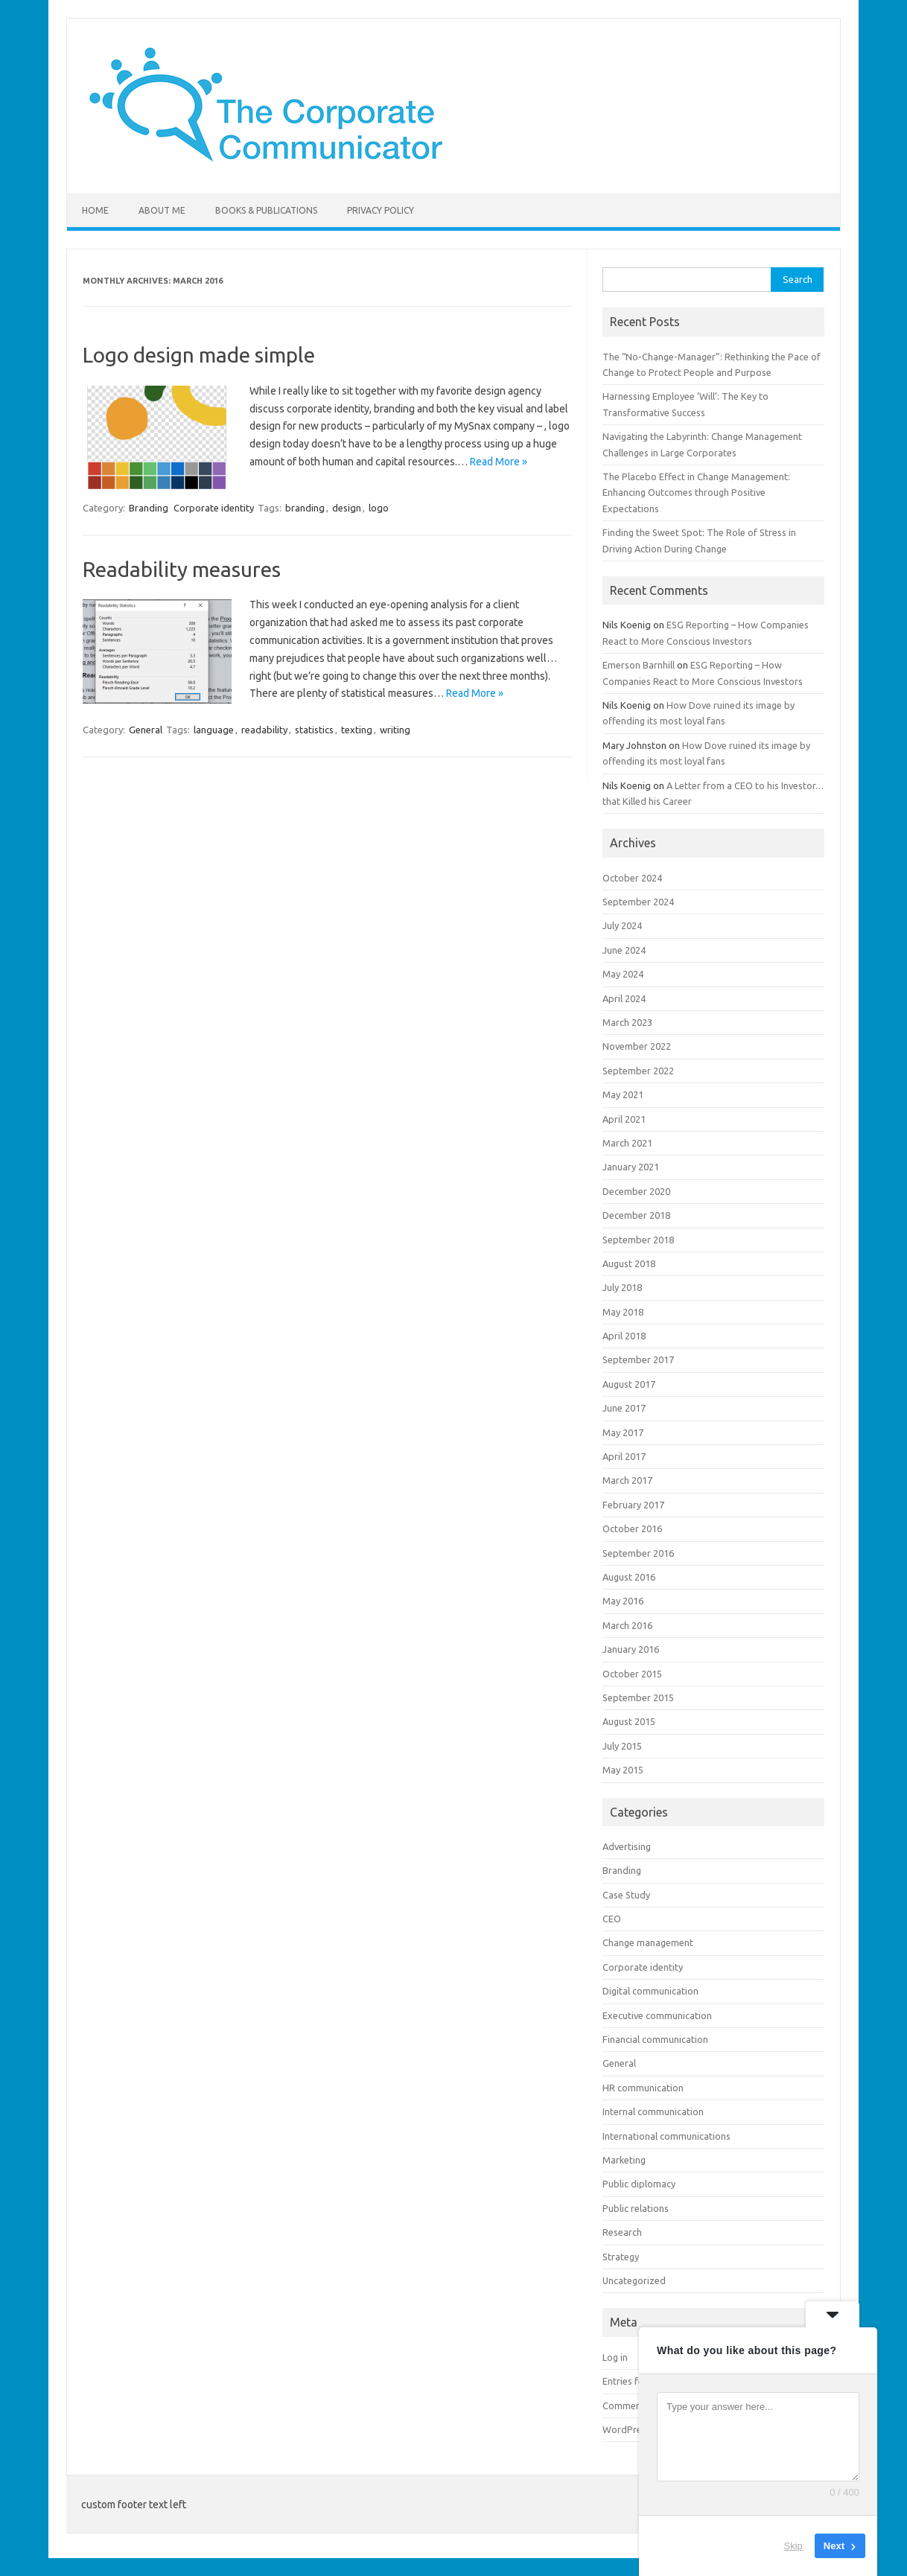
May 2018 (622, 1312)
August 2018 (628, 1263)
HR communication (643, 2087)
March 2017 (627, 1480)
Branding (148, 508)
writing (395, 729)
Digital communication (650, 1991)
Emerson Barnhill (638, 665)
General (145, 729)
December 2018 (636, 1215)
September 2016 (638, 1553)
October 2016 (632, 1528)
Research (622, 2232)
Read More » (498, 462)
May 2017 (622, 1432)
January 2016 (630, 1649)
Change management (647, 1942)
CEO (611, 1918)
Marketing (624, 2160)
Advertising (626, 1846)
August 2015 (628, 1721)
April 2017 (624, 1456)
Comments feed (637, 2405)
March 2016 (627, 1625)
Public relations (635, 2208)
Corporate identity (214, 508)
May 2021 (622, 1094)
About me (162, 210)
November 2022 (636, 1046)
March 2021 (627, 1143)
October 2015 (632, 1673)
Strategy (620, 2256)
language (214, 729)
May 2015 (622, 1769)
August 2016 (628, 1577)
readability (264, 729)
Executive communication (657, 2015)
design (346, 508)
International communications (666, 2136)
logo (379, 508)
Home (95, 210)
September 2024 (638, 901)
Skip (793, 2545)
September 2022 (638, 1070)
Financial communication (655, 2039)
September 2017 (638, 1359)
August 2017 (628, 1384)
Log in (615, 2357)
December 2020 (636, 1191)
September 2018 (638, 1239)
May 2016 (622, 1600)
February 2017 (633, 1504)
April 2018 (624, 1335)
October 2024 (632, 878)
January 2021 (630, 1166)
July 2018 (622, 1287)
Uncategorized (634, 2280)
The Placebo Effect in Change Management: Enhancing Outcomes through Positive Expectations (696, 492)
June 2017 (624, 1408)
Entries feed (628, 2381)
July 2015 (622, 1746)
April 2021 (624, 1119)
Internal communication (653, 2111)
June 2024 (624, 950)
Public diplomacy (638, 2183)
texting (356, 729)
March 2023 (627, 1022)
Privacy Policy (380, 210)
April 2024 (624, 998)
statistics (314, 729)
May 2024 (622, 974)
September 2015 (638, 1697)
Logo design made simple (199, 354)
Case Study (626, 1895)
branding (305, 508)
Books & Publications (266, 210)
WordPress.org (635, 2429)
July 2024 (622, 925)
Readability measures (182, 569)
